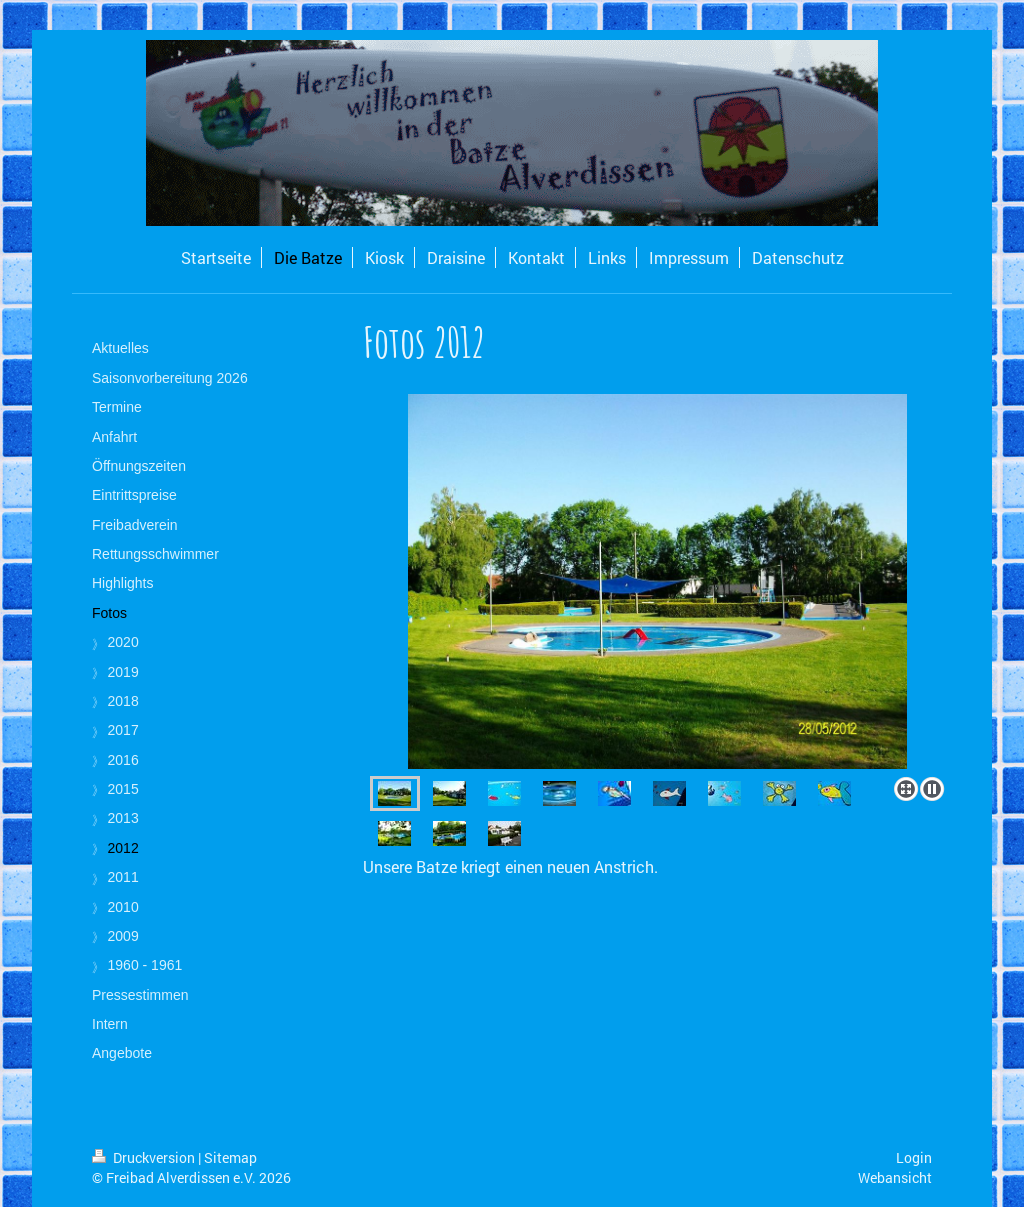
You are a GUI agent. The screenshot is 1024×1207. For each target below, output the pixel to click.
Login (914, 1157)
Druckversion (145, 1157)
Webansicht (895, 1177)
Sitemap (230, 1157)
